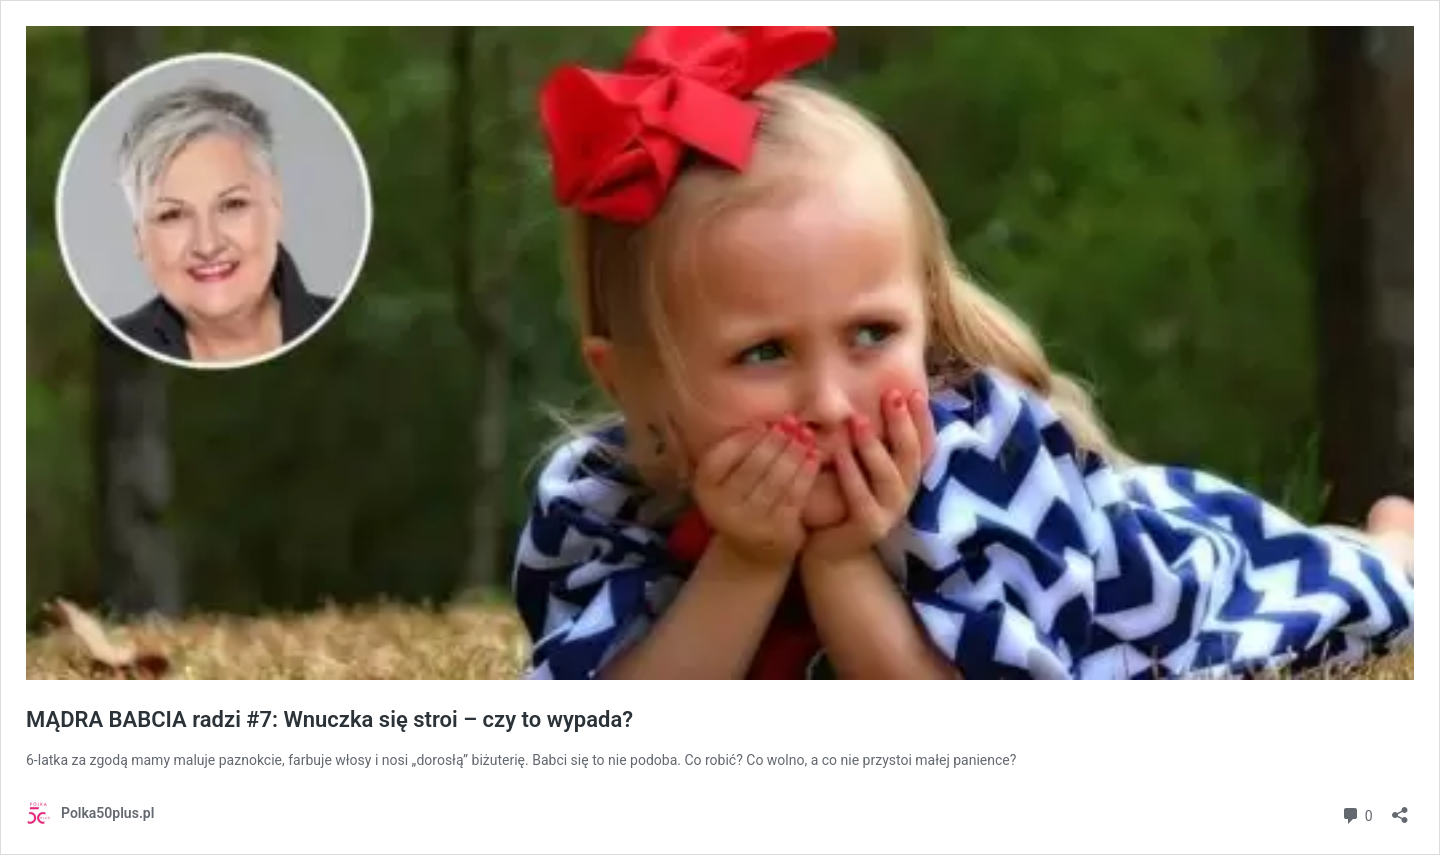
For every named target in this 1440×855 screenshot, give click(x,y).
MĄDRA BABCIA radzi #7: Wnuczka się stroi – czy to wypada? (329, 719)
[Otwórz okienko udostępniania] (1400, 808)
